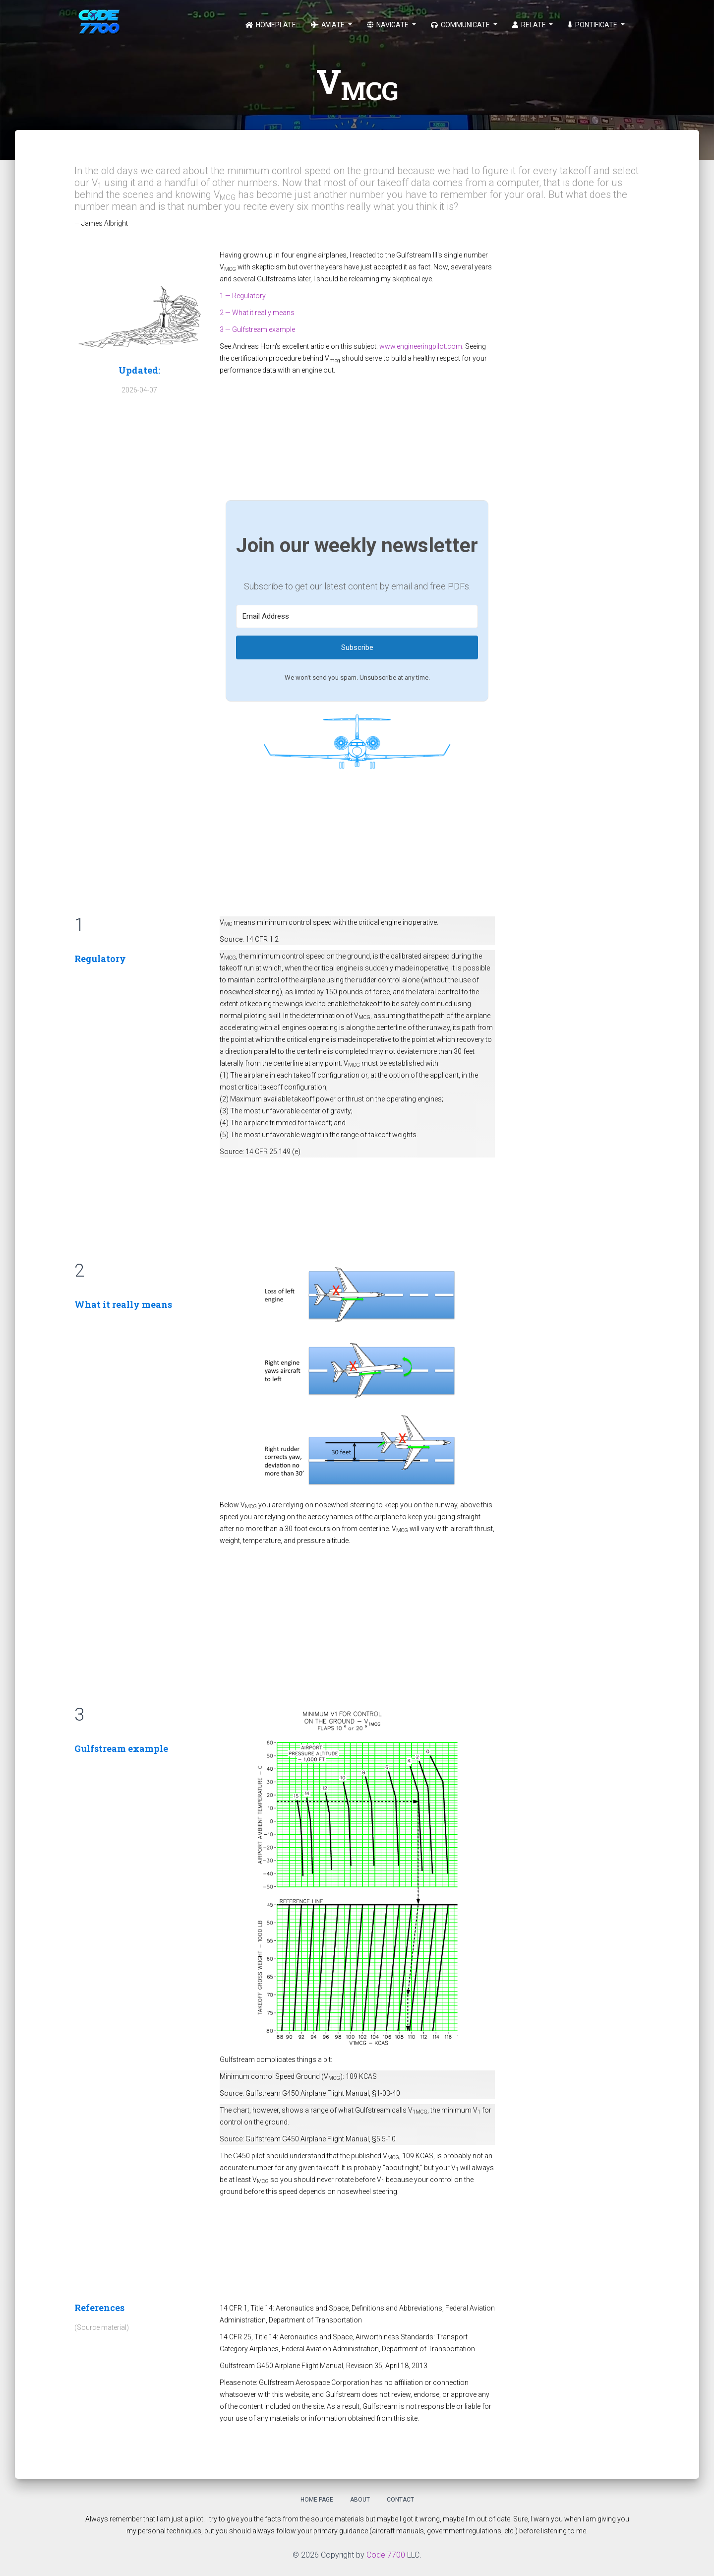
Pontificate (593, 25)
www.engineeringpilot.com (420, 346)
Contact (400, 2499)
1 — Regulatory (243, 296)
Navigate (388, 25)
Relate (529, 25)
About (360, 2499)
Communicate (461, 25)
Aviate (328, 25)
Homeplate (270, 25)
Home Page (316, 2499)
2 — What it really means (257, 313)
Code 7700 (385, 2555)
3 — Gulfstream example (257, 329)
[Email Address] (357, 616)
